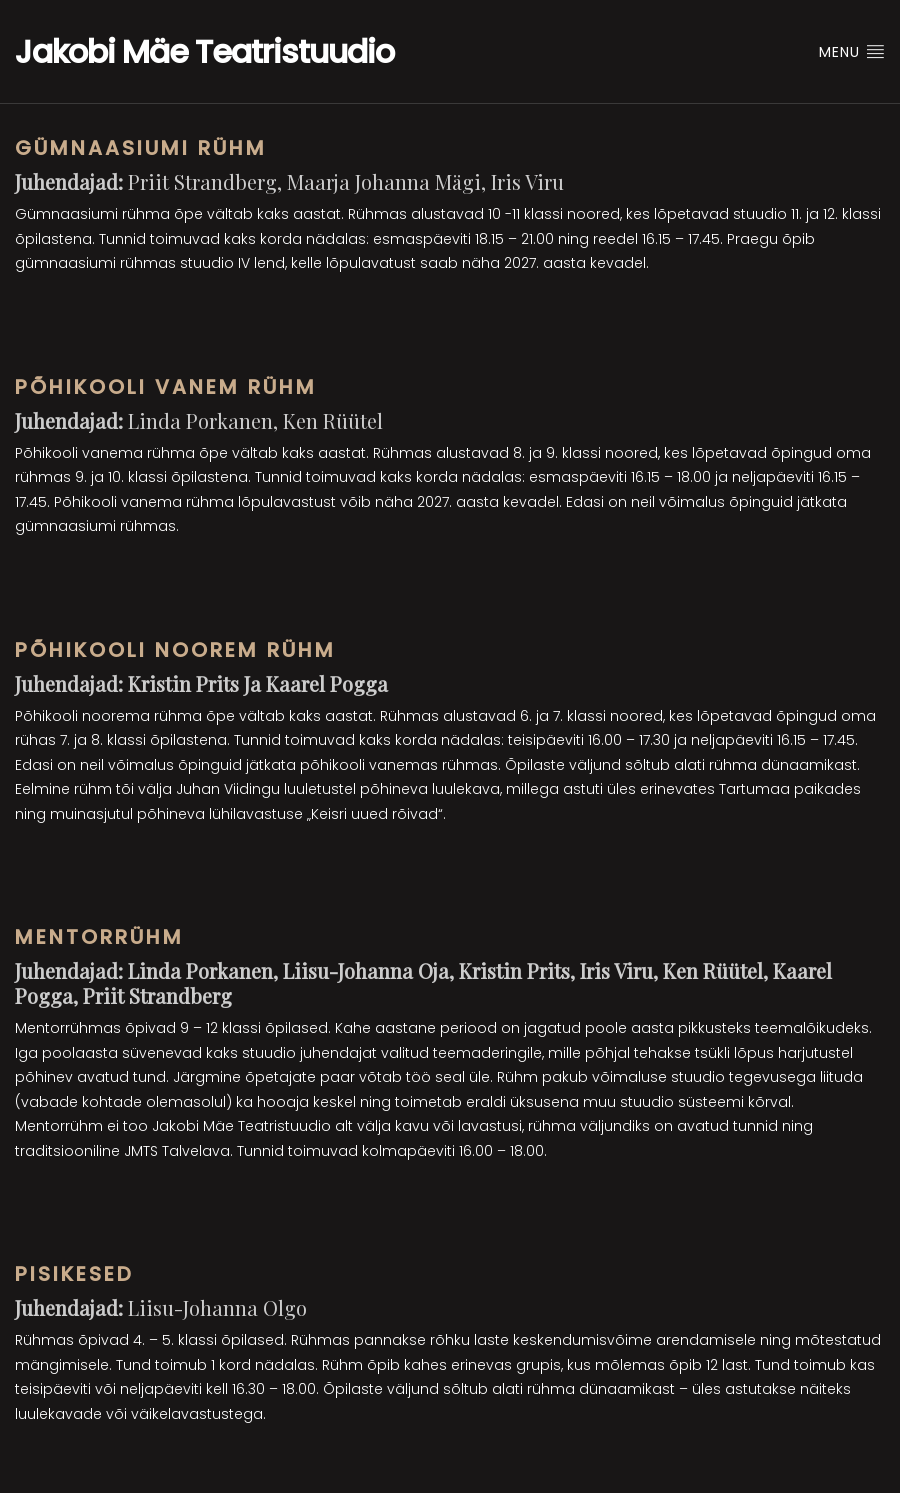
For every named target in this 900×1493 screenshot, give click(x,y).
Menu (852, 52)
